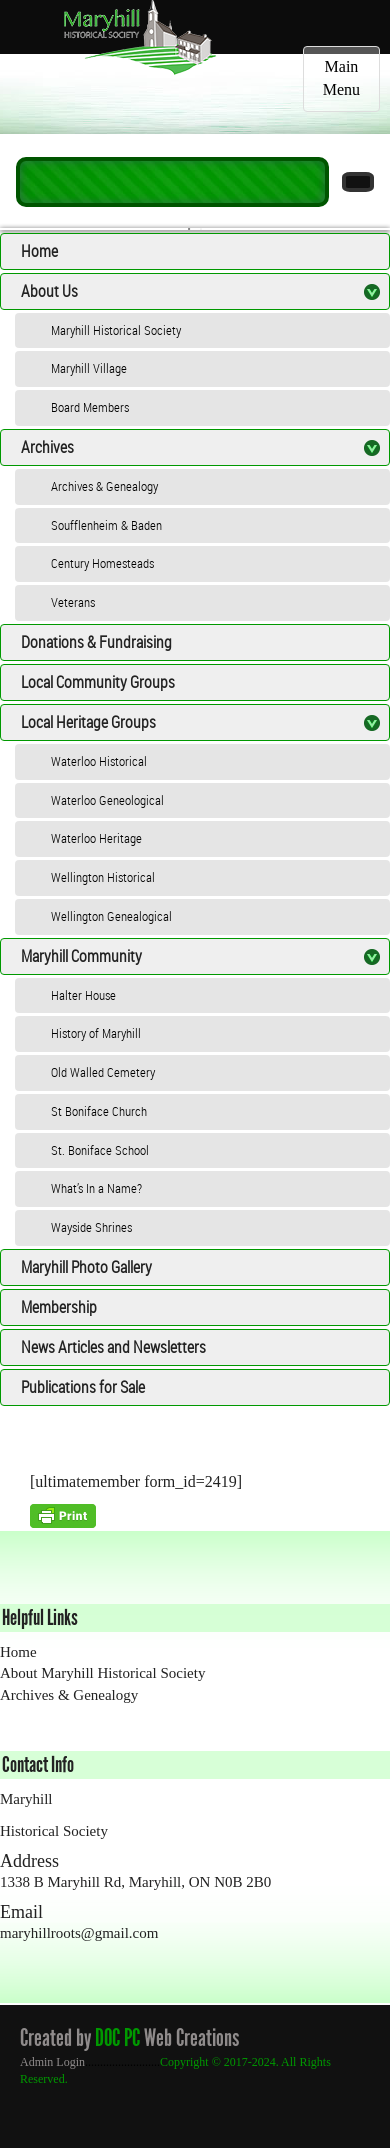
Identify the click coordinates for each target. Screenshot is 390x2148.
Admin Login (52, 2062)
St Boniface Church (99, 1111)
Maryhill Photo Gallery (86, 1267)
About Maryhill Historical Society (102, 1673)
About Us (49, 291)
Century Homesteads (102, 563)
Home (39, 251)
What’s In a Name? (96, 1188)
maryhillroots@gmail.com (79, 1933)
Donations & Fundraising (96, 642)
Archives (47, 447)
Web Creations (195, 2037)
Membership (59, 1307)
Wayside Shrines (91, 1227)
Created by (55, 2037)
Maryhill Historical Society (116, 330)
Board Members (90, 407)
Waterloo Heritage (96, 838)
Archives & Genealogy (104, 486)
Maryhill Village (89, 368)
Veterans (73, 602)
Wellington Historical (103, 877)
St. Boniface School (100, 1150)
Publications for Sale (83, 1387)
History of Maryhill (96, 1033)
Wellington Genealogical (111, 916)
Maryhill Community (81, 956)
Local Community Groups (98, 682)
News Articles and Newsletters (113, 1347)
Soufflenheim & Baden (106, 525)
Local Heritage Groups (88, 722)
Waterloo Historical (99, 761)
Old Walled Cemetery (103, 1072)
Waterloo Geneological (107, 800)
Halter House (83, 995)
